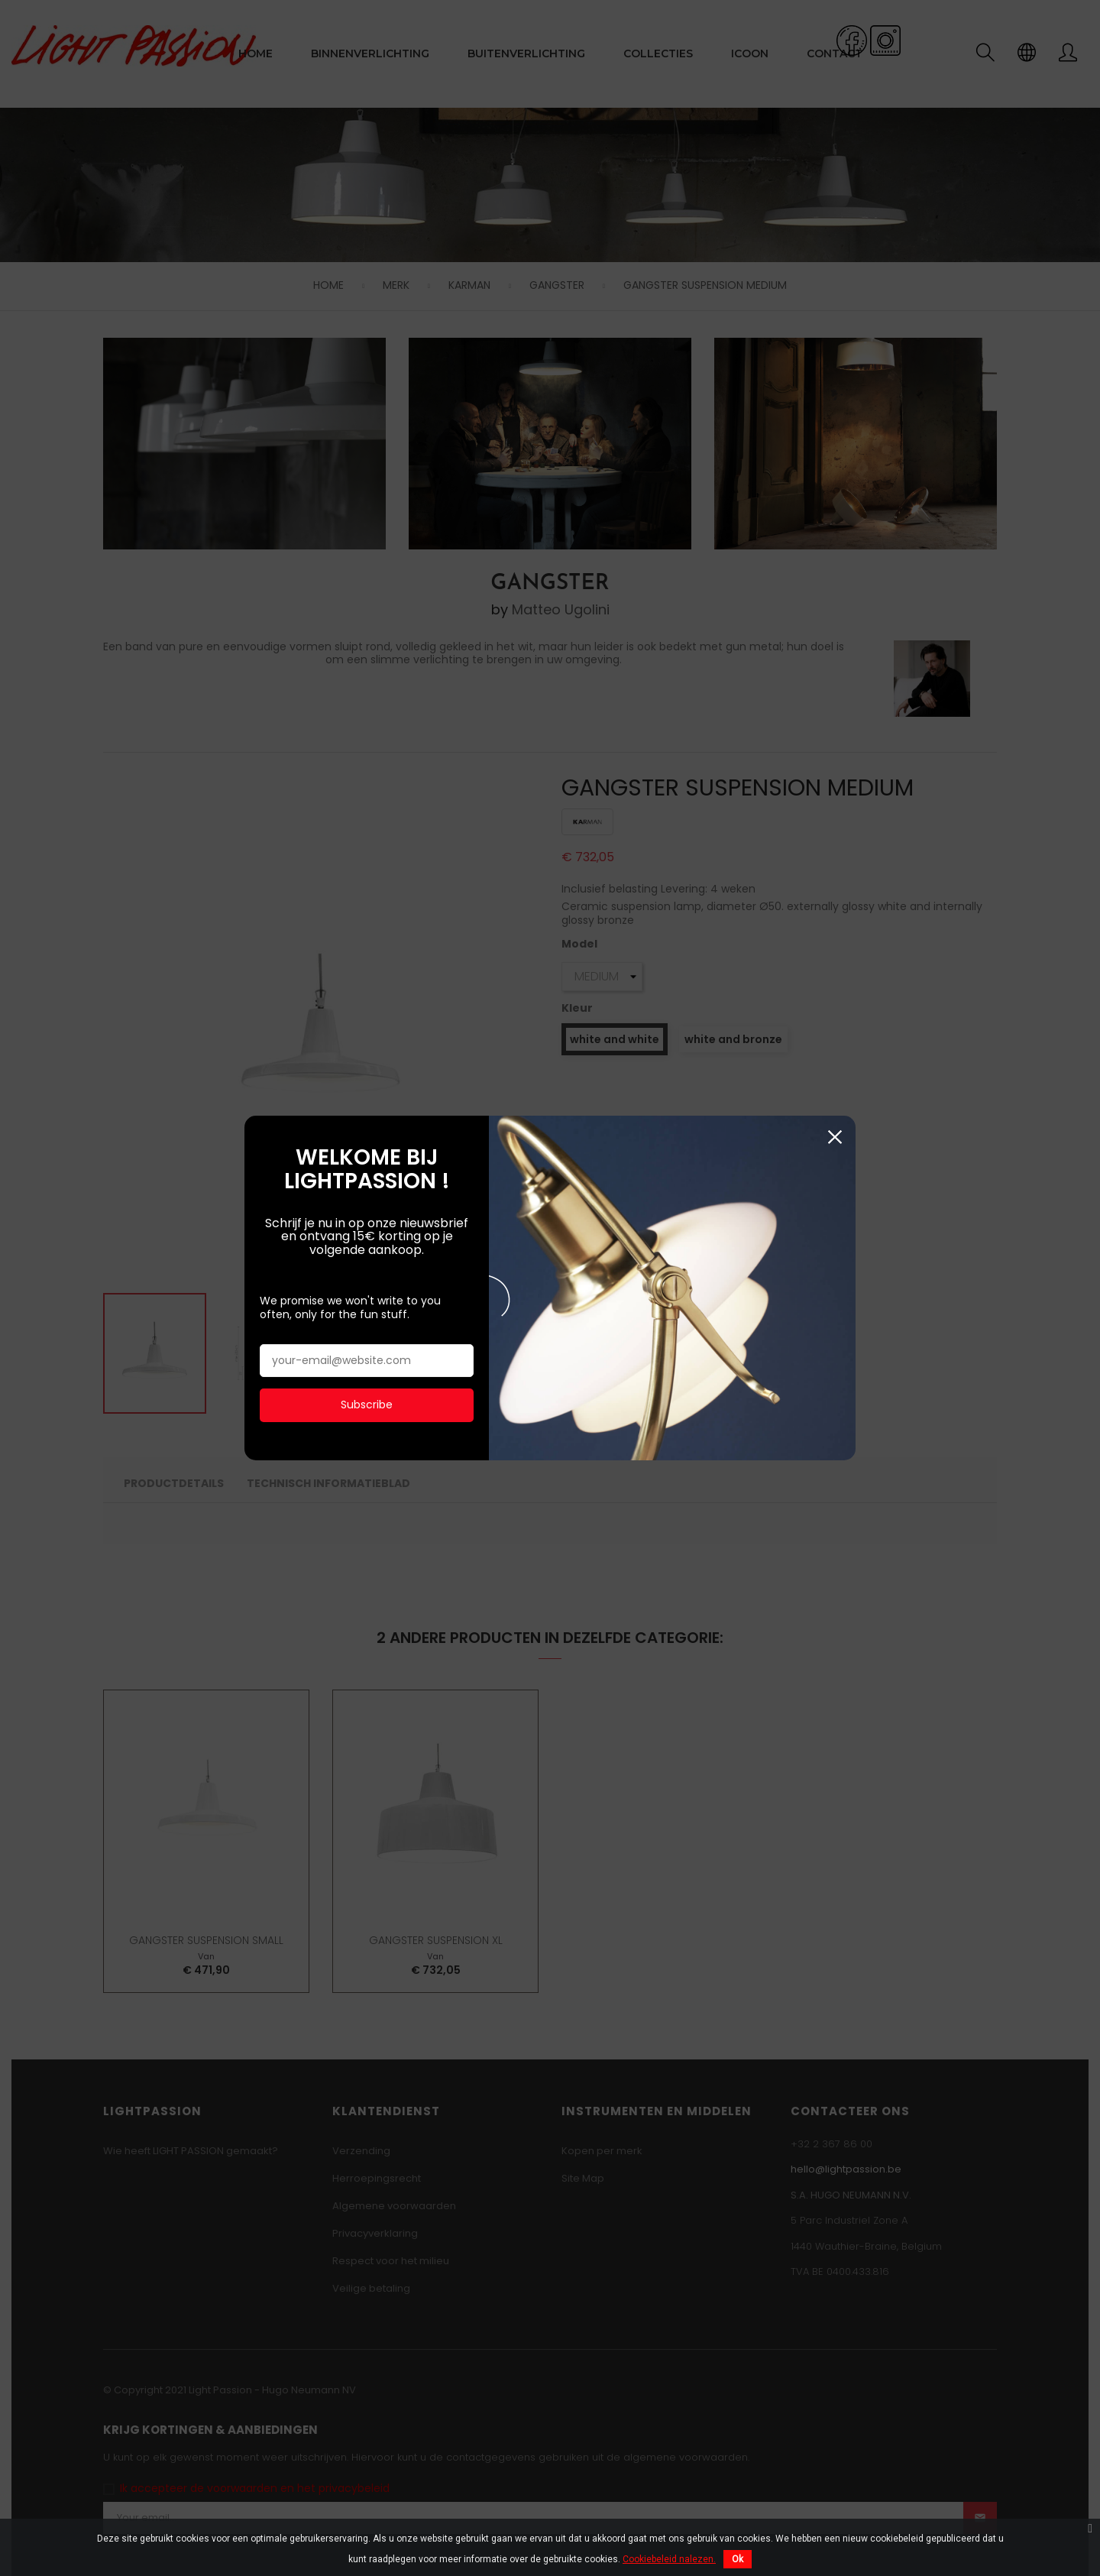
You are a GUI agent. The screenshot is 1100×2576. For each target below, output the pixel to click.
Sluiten (834, 936)
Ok (737, 2559)
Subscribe (367, 1204)
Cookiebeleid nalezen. (669, 2559)
